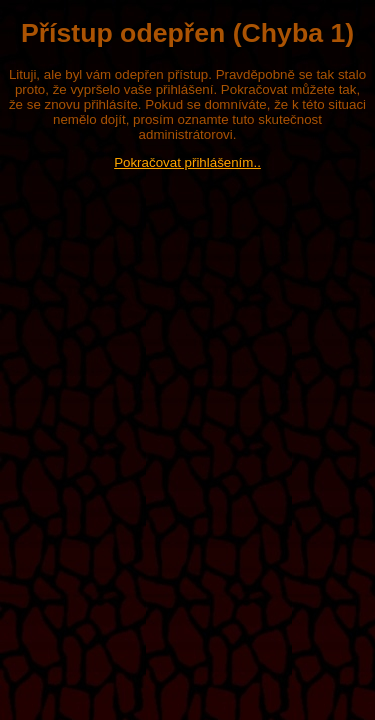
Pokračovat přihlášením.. (187, 162)
